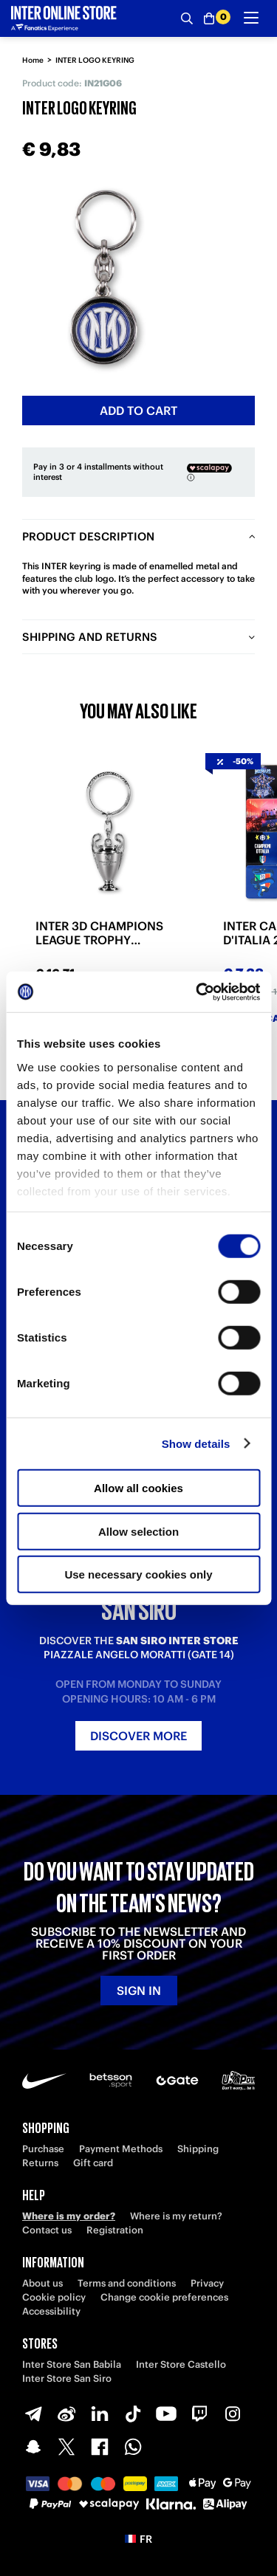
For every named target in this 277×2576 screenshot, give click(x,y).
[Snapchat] (33, 2447)
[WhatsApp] (133, 2447)
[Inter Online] (64, 18)
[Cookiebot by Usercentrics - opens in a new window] (197, 991)
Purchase (43, 2149)
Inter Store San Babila (71, 2364)
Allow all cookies (138, 1488)
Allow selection (138, 1531)
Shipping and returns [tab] (89, 637)
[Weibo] (66, 2413)
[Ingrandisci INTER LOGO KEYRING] (103, 277)
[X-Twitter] (66, 2447)
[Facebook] (100, 2447)
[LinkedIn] (100, 2413)
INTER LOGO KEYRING (94, 60)
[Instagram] (233, 2413)
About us (42, 2283)
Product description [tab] (88, 536)
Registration (114, 2230)
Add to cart (138, 410)
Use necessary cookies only (138, 1574)
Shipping (198, 2149)
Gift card (93, 2163)
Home (33, 60)
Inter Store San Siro (67, 2378)
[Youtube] (166, 2413)
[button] (138, 2539)
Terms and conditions (127, 2283)
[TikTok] (133, 2413)
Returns (40, 2163)
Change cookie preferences (164, 2297)
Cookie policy (54, 2297)
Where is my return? (176, 2216)
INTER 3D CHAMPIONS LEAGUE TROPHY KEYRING (99, 933)
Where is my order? (68, 2216)
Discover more (138, 1735)
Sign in (139, 1990)
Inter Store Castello (181, 2364)
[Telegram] (33, 2413)
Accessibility (51, 2311)
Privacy (207, 2283)
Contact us (47, 2230)
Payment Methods (121, 2149)
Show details (196, 1443)
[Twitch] (199, 2413)
